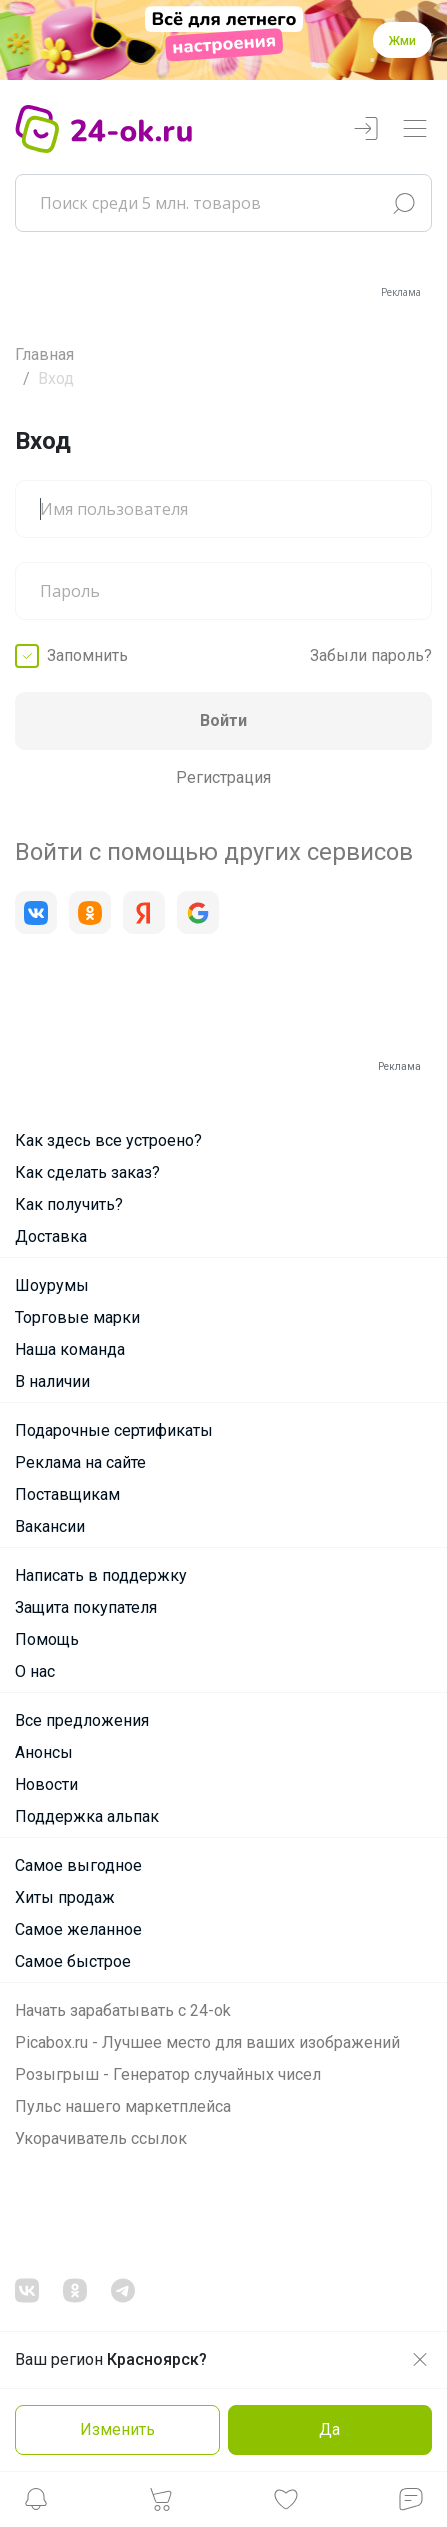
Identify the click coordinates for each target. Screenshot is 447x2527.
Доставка (51, 1236)
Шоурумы (52, 1285)
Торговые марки (77, 1317)
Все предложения (82, 1720)
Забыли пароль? (371, 655)
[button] (36, 2504)
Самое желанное (78, 1929)
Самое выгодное (78, 1865)
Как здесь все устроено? (108, 1140)
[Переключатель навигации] (415, 129)
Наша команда (70, 1349)
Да (329, 2429)
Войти (223, 720)
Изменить (117, 2429)
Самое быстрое (73, 1961)
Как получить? (69, 1204)
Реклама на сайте (80, 1462)
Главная (44, 354)
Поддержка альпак (87, 1816)
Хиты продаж (65, 1897)
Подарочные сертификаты (114, 1430)
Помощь (47, 1639)
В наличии (52, 1381)
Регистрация (223, 777)
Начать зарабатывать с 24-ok (123, 2010)
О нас (35, 1671)
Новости (46, 1784)
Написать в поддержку (101, 1575)
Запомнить (87, 655)
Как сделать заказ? (87, 1172)
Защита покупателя (86, 1607)
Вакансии (50, 1526)
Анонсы (44, 1752)
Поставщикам (67, 1494)
